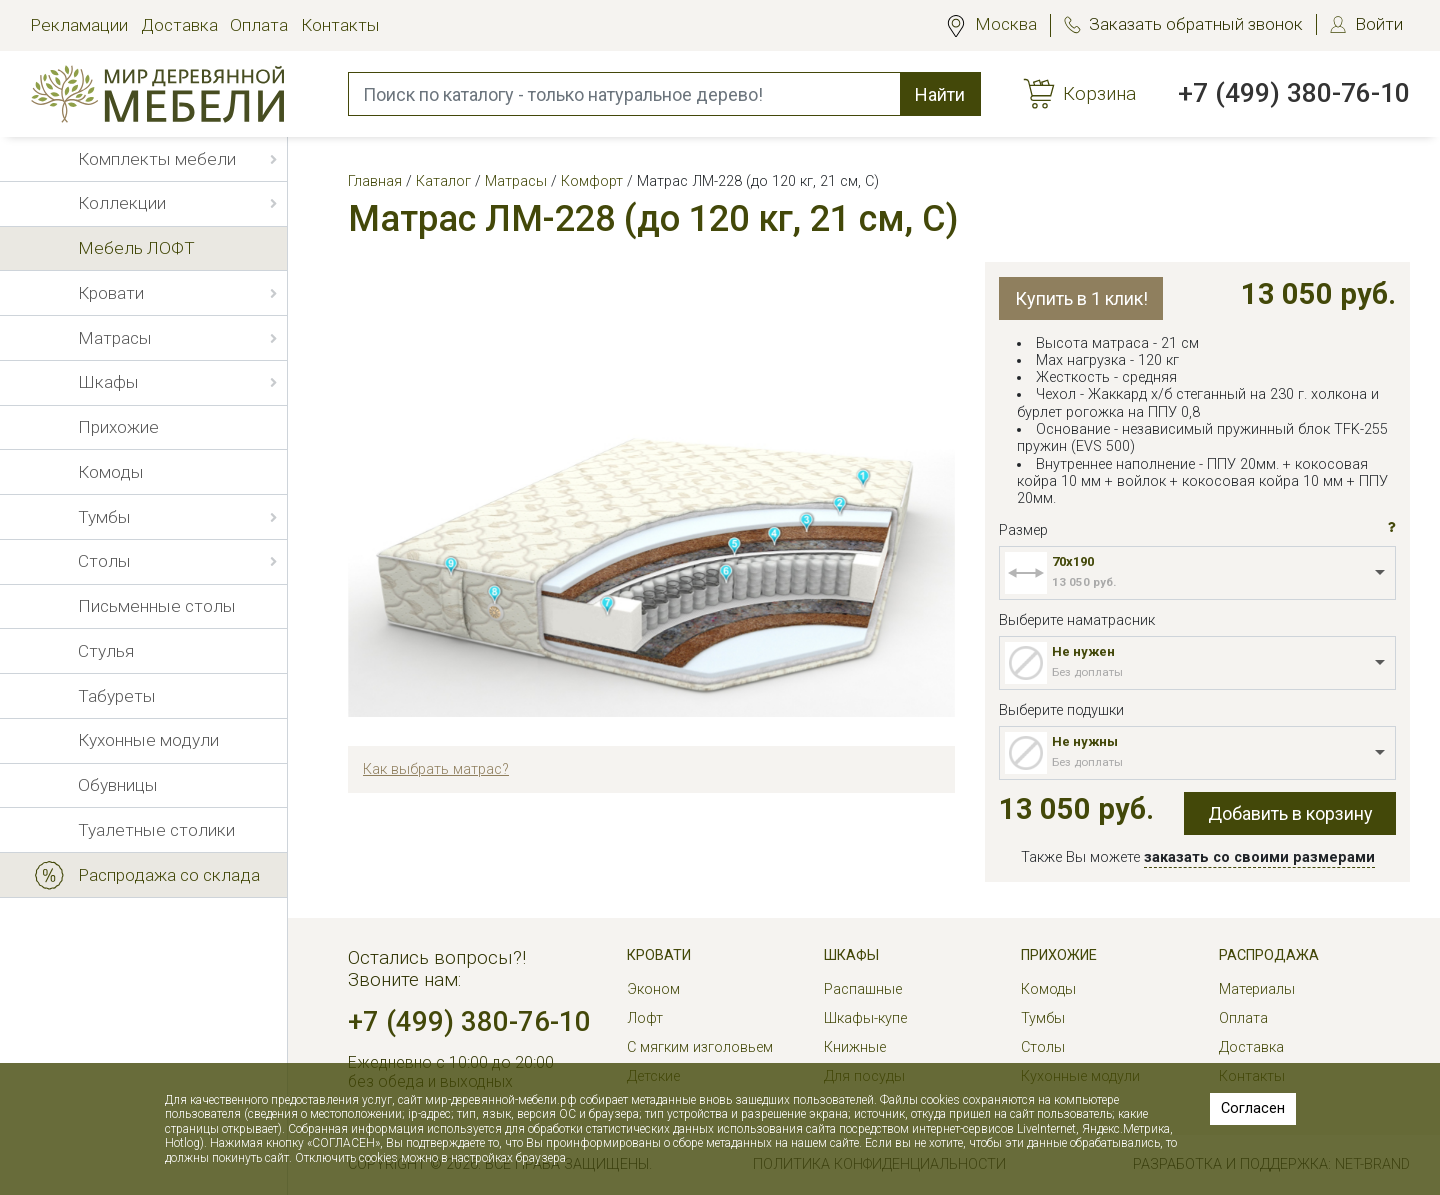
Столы (1043, 1047)
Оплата (259, 25)
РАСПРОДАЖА (1269, 955)
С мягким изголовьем (700, 1047)
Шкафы (851, 955)
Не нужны (1085, 741)
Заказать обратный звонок (1196, 24)
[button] (1392, 528)
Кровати (659, 955)
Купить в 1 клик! (1081, 298)
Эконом (653, 989)
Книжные (855, 1047)
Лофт (645, 1018)
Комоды (1048, 989)
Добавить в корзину (1290, 813)
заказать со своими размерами (1259, 857)
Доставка (179, 25)
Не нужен (1083, 651)
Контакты (340, 25)
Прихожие (1059, 955)
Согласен (1253, 1108)
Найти (940, 94)
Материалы (1257, 989)
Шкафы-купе (865, 1018)
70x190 (1073, 561)
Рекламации (79, 25)
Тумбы (1043, 1018)
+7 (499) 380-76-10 (1294, 93)
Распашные (863, 989)
